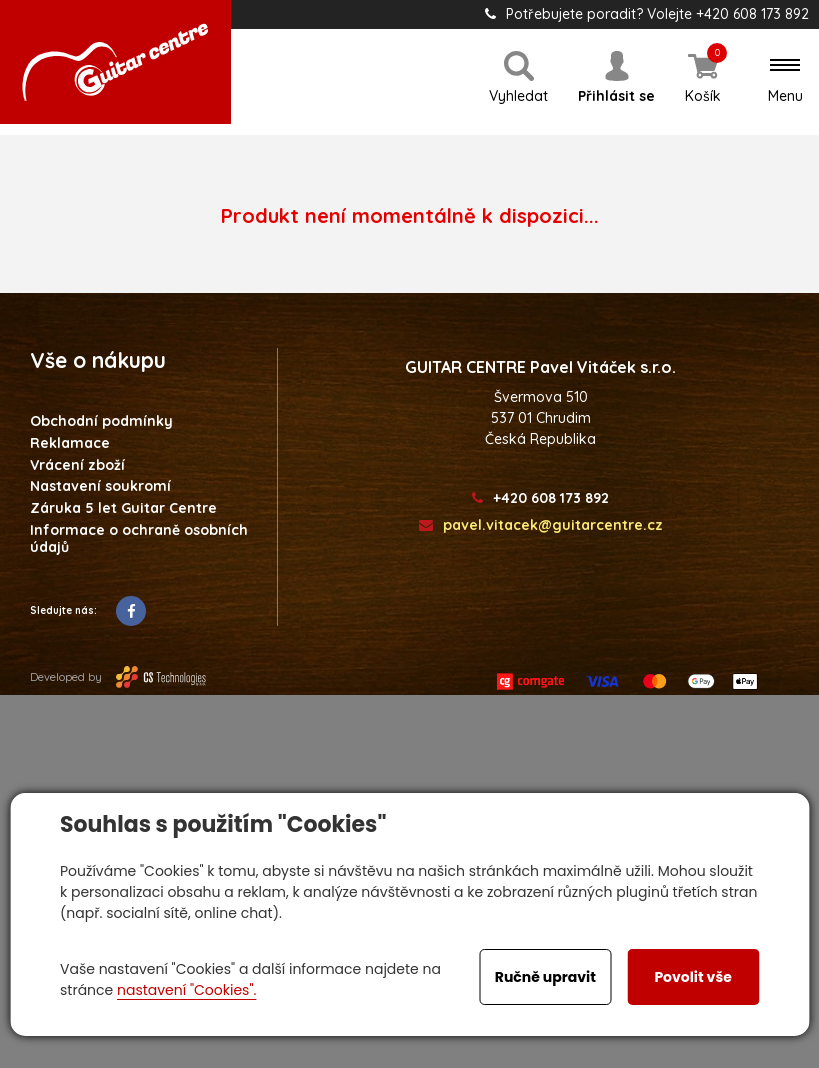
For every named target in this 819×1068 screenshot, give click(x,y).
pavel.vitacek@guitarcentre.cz (541, 525)
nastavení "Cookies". (186, 990)
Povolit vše (692, 977)
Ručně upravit (545, 977)
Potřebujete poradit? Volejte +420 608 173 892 (647, 14)
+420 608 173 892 (540, 498)
